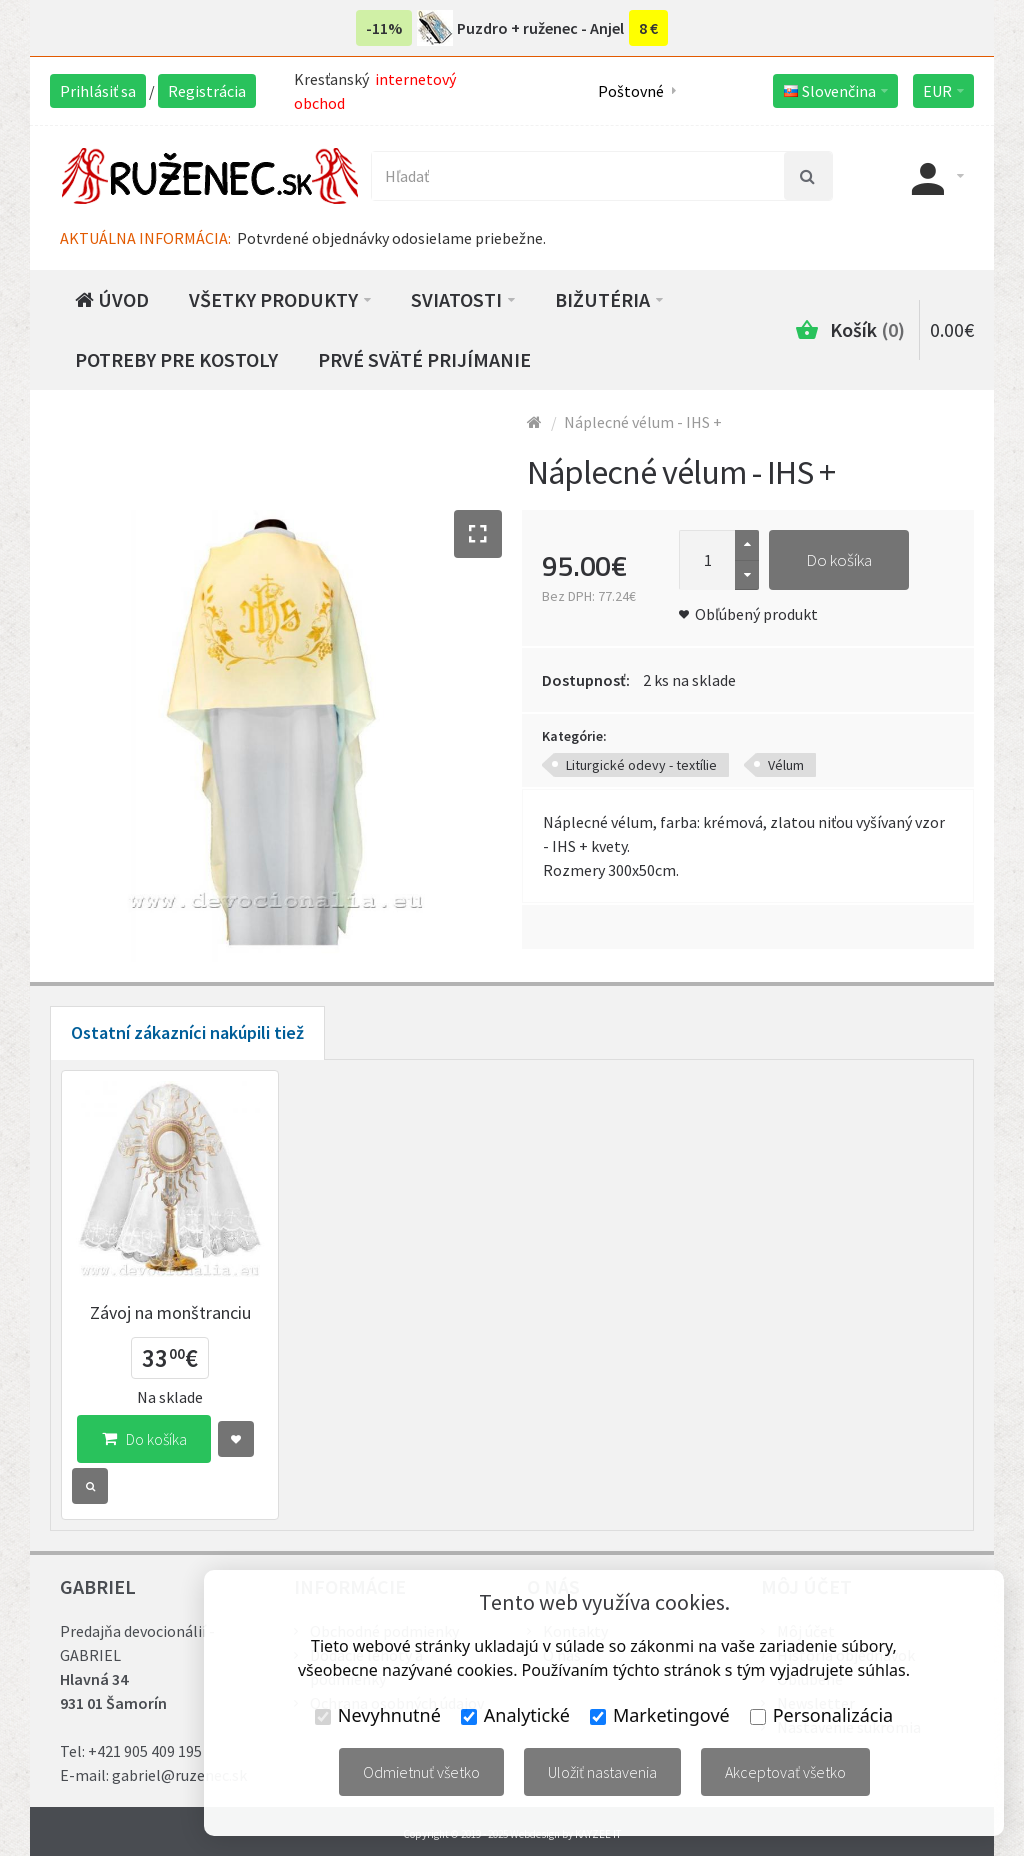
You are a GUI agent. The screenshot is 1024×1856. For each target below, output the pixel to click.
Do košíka (839, 560)
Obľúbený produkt (756, 614)
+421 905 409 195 (145, 1751)
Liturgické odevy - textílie (641, 765)
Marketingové (660, 1715)
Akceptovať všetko (785, 1772)
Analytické (515, 1715)
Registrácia (207, 91)
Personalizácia (821, 1715)
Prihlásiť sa (98, 91)
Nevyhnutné (378, 1715)
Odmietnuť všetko (421, 1772)
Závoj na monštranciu (170, 1312)
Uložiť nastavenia (602, 1772)
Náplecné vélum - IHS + (643, 422)
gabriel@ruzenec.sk (179, 1775)
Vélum (786, 765)
